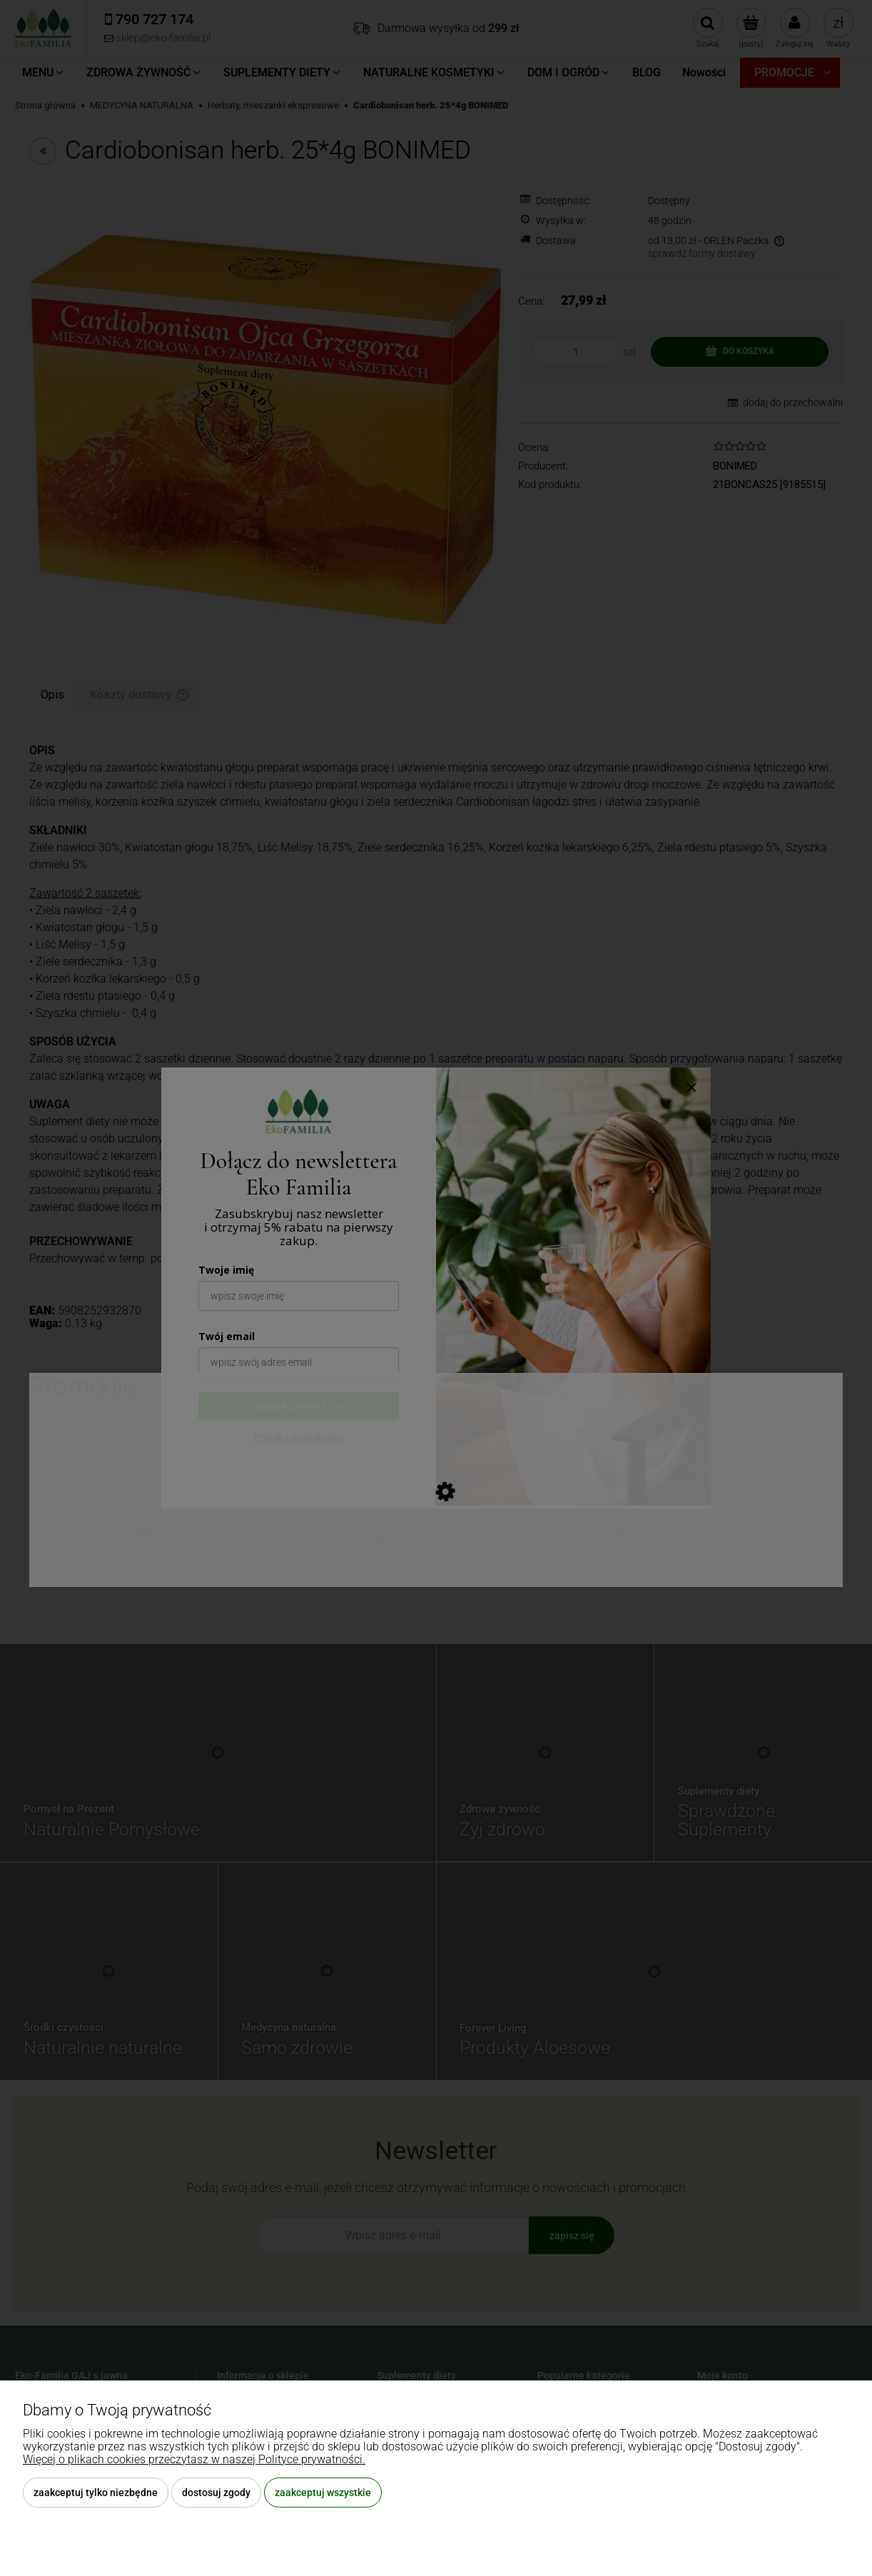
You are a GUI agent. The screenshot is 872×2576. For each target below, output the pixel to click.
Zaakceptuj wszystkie (323, 2492)
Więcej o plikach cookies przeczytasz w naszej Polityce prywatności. (194, 2459)
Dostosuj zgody (216, 2492)
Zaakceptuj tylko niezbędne (96, 2492)
